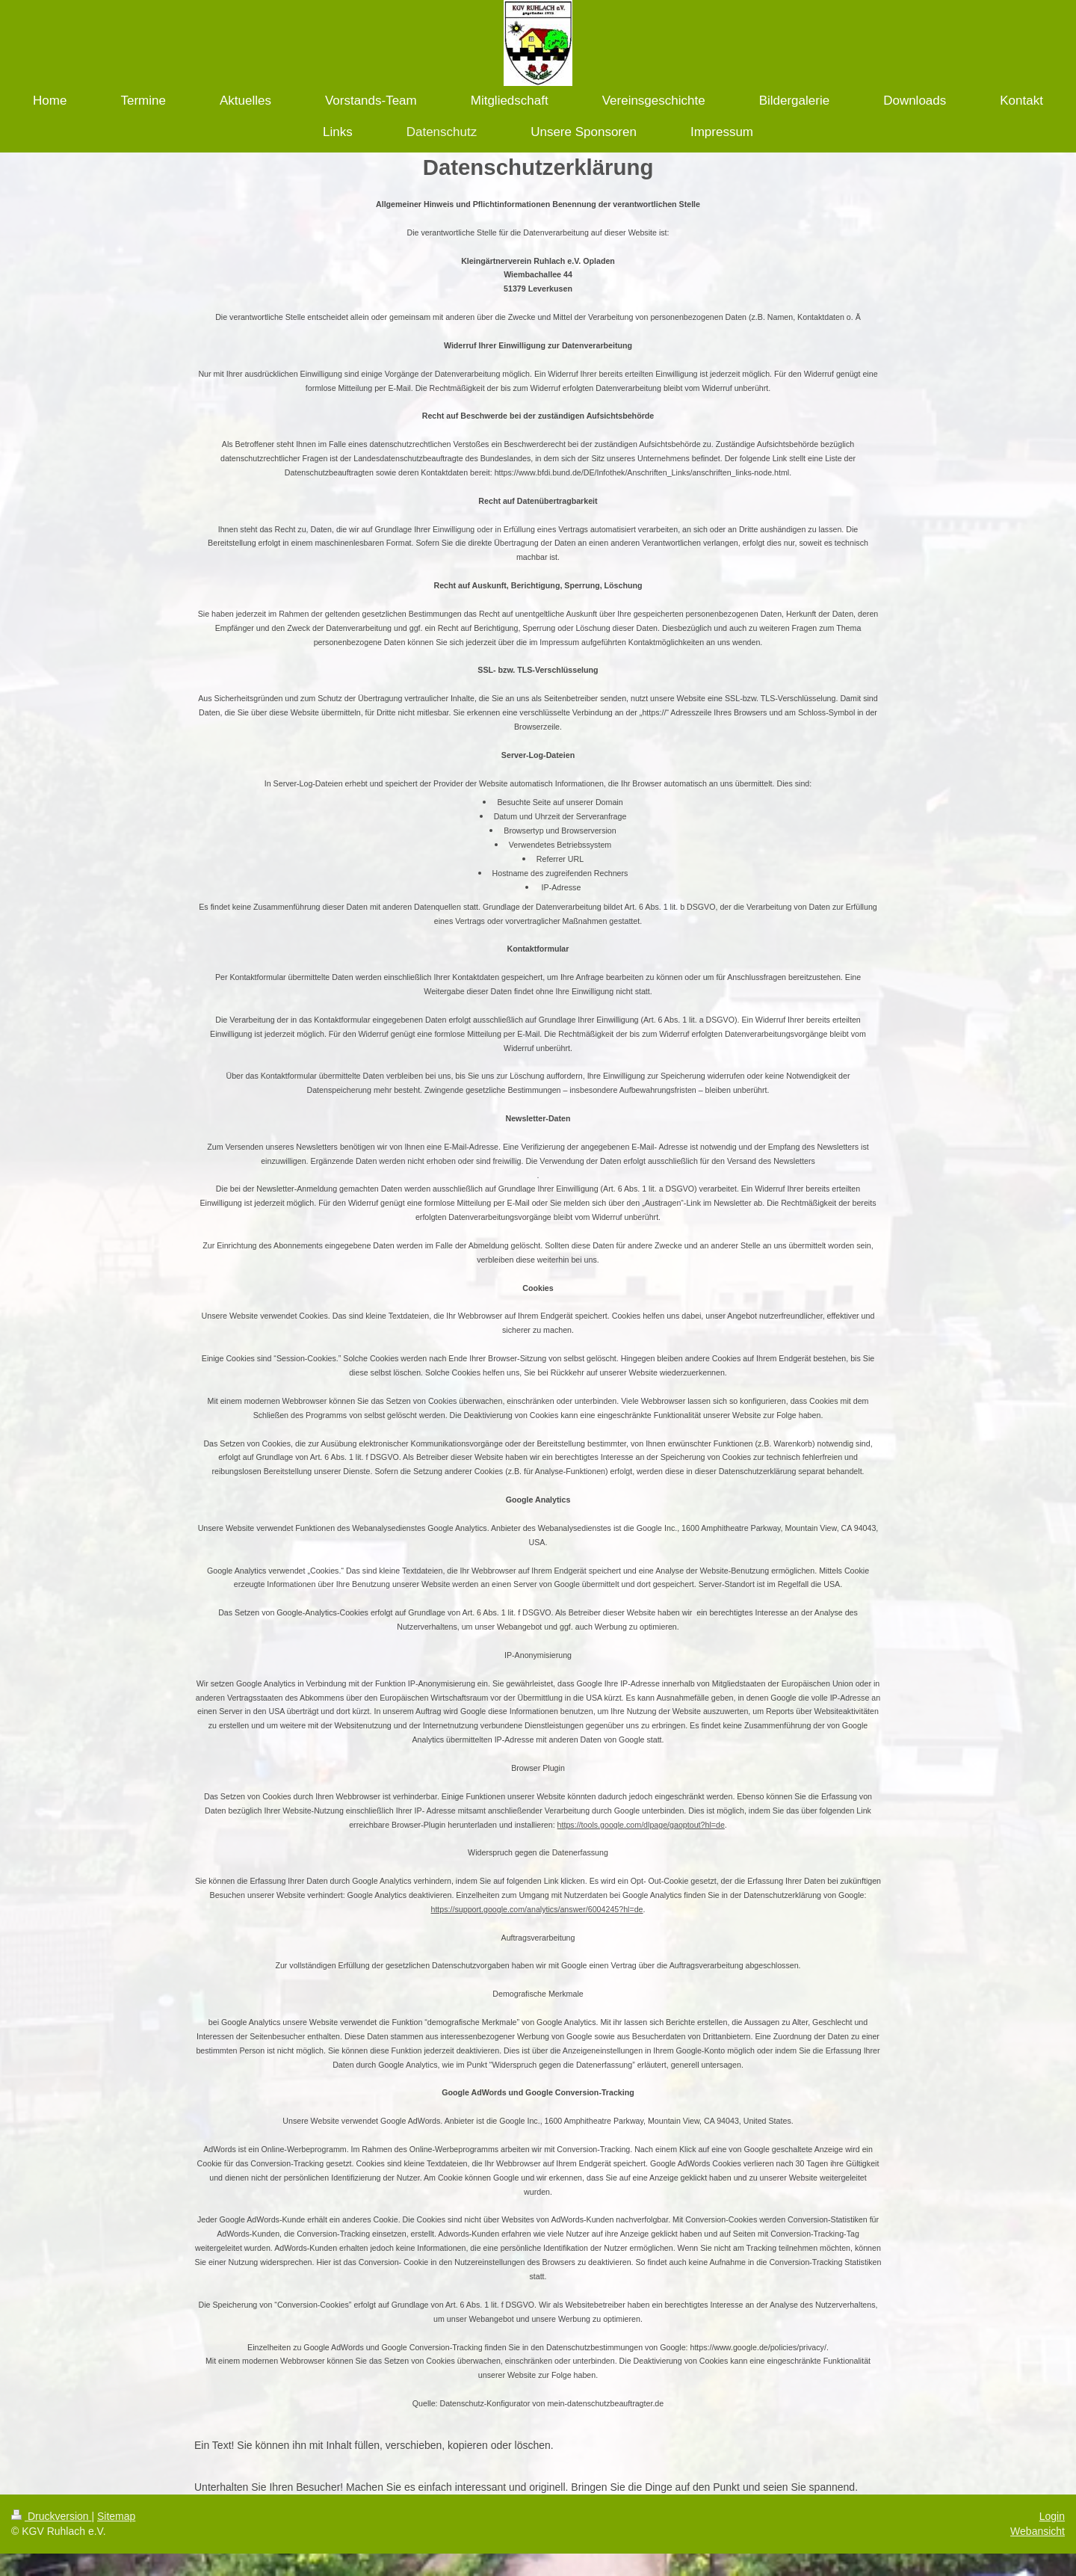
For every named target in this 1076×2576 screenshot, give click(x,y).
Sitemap (116, 2516)
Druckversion (51, 2516)
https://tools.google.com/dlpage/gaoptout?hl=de (641, 1824)
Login (1052, 2516)
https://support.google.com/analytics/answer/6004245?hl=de (536, 1909)
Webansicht (1037, 2531)
